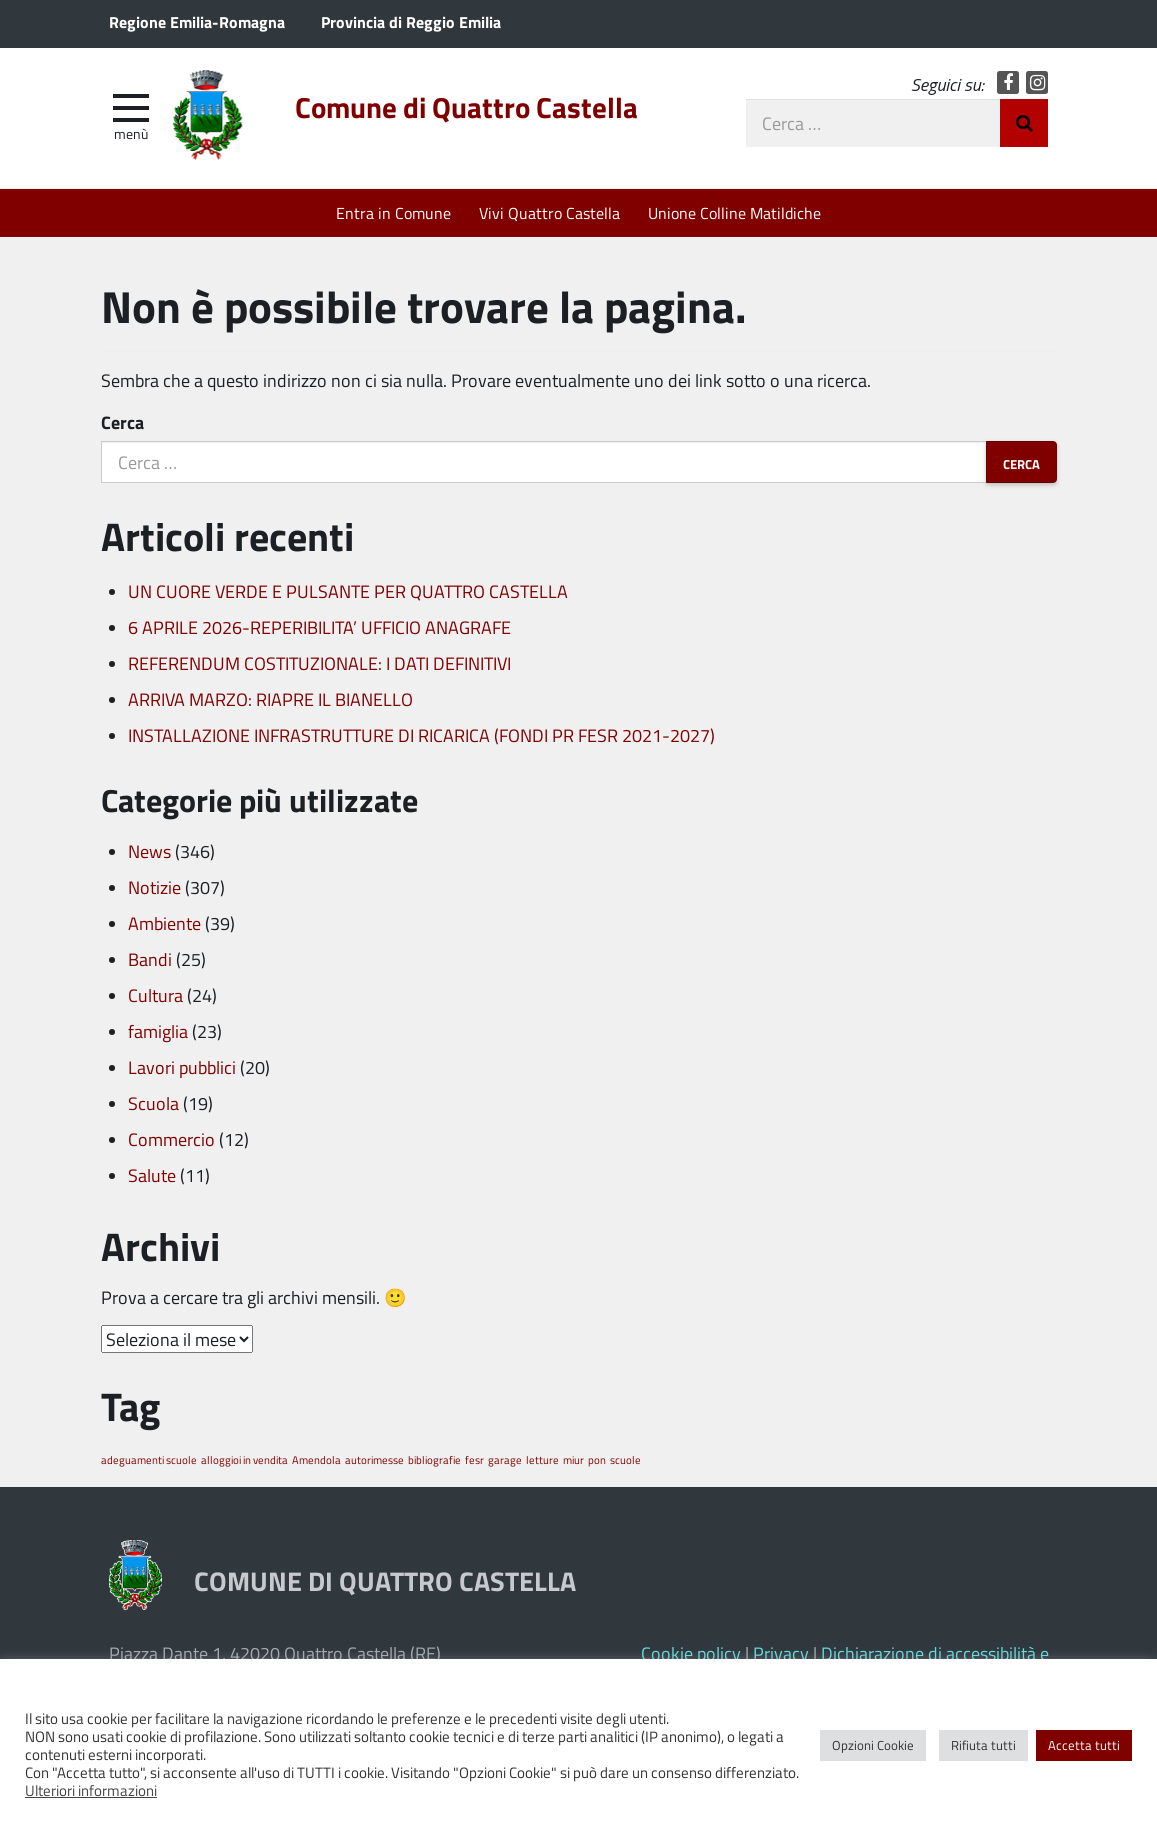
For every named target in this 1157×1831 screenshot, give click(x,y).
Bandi (150, 959)
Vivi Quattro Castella (549, 212)
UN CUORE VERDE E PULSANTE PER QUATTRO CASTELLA (348, 591)
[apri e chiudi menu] (131, 106)
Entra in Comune (393, 212)
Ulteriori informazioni (91, 1790)
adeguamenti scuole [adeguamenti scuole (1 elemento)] (149, 1459)
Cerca (122, 422)
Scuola (153, 1103)
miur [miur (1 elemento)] (573, 1459)
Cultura (155, 995)
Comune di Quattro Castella (466, 107)
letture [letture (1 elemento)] (542, 1459)
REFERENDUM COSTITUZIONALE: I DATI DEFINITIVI (319, 663)
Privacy (781, 1653)
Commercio (171, 1139)
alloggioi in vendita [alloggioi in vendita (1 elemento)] (244, 1459)
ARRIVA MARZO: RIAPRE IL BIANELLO (270, 699)
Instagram (1037, 82)
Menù (131, 133)
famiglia (158, 1031)
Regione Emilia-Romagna (197, 21)
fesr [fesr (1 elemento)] (474, 1459)
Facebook (1008, 82)
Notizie (154, 887)
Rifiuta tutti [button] (983, 1745)
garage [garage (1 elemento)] (505, 1459)
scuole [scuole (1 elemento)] (625, 1459)
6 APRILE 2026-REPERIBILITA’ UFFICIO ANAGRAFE (319, 627)
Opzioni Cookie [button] (873, 1745)
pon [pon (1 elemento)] (597, 1459)
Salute (152, 1175)
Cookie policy (691, 1653)
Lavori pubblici (182, 1067)
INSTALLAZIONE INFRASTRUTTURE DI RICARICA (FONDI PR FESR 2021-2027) (421, 735)
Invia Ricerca (1024, 123)
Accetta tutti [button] (1084, 1745)
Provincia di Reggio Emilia (411, 21)
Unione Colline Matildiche (734, 212)
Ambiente (164, 923)
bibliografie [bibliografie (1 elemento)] (434, 1459)
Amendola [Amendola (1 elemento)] (316, 1459)
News (149, 851)
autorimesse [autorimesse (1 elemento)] (374, 1459)
